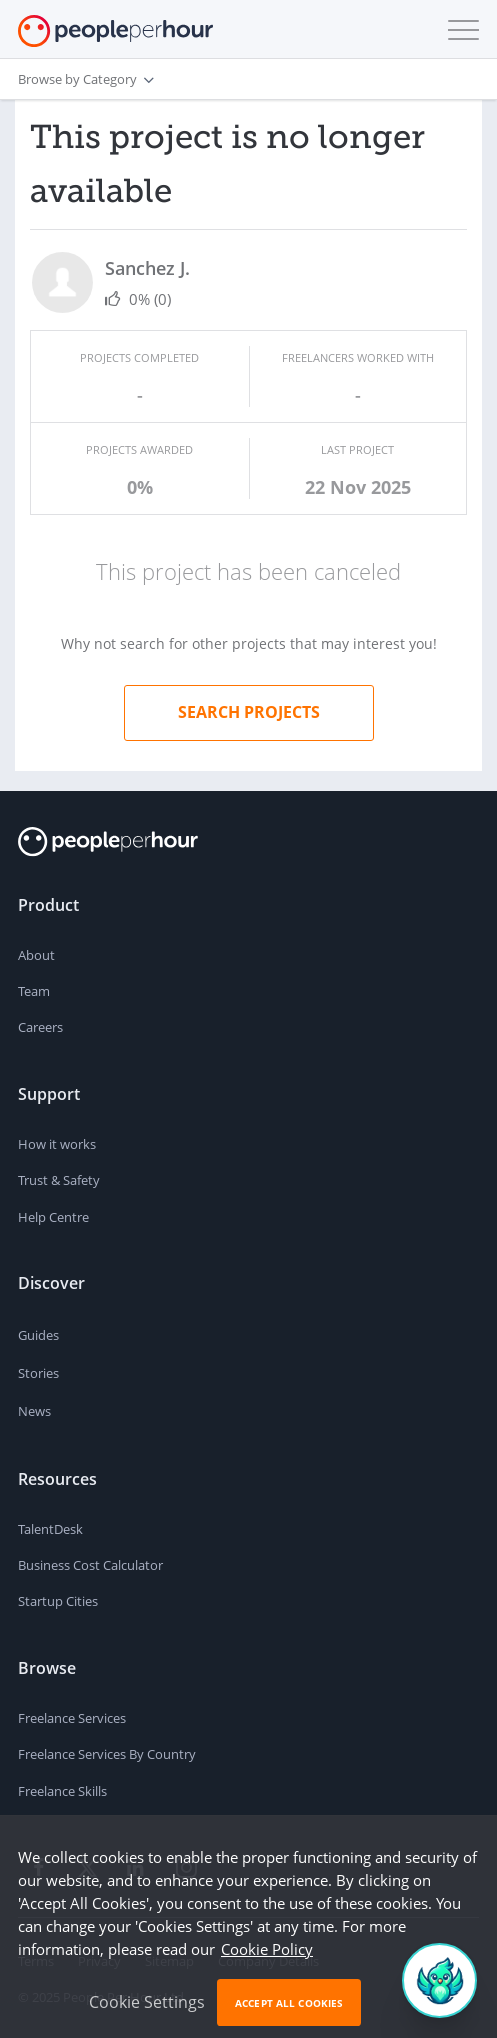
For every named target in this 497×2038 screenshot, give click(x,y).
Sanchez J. (147, 268)
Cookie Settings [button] (147, 2002)
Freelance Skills (62, 1791)
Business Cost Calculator (90, 1565)
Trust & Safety (59, 1180)
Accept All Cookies (289, 2003)
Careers (40, 1027)
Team (34, 991)
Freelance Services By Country (107, 1754)
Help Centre (53, 1217)
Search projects (249, 712)
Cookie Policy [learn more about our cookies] (267, 1949)
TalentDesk (50, 1529)
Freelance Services (72, 1718)
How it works (57, 1144)
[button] (459, 30)
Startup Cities (58, 1601)
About (36, 955)
